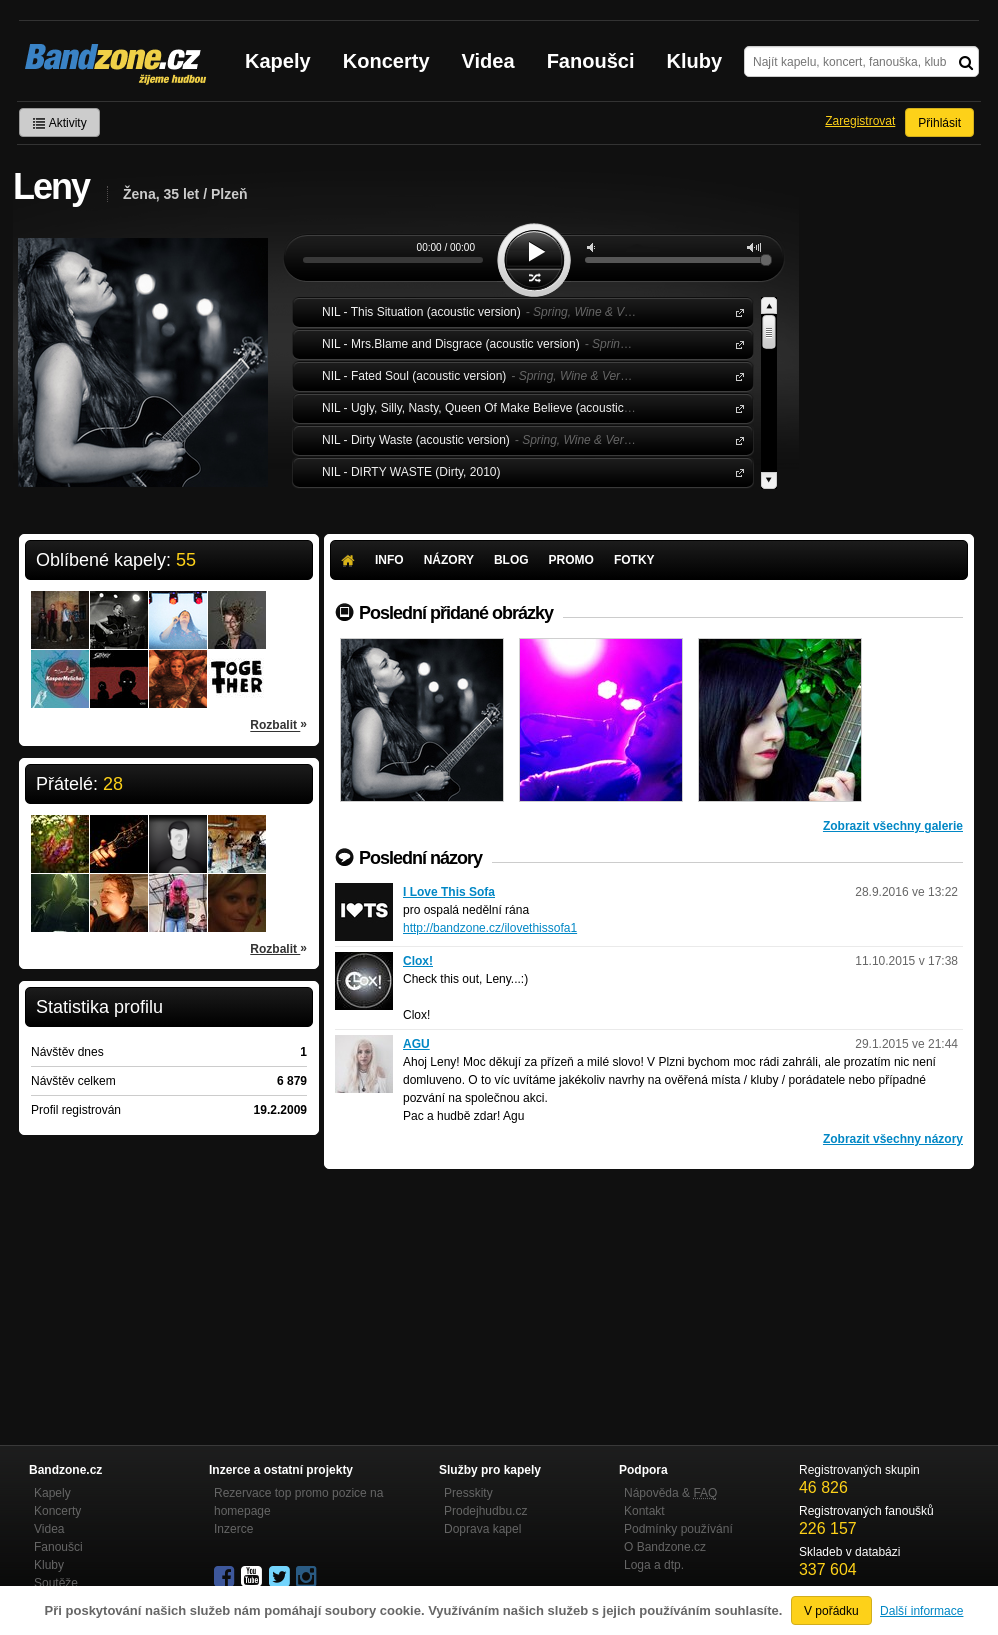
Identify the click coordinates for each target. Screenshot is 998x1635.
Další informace (921, 1611)
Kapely (278, 61)
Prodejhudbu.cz (485, 1511)
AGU (416, 1044)
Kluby (695, 61)
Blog (511, 560)
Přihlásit (939, 123)
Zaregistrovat (860, 121)
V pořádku (831, 1611)
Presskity (468, 1493)
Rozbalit (278, 724)
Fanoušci (591, 61)
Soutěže (56, 1583)
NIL (736, 311)
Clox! (418, 961)
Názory (449, 560)
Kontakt (644, 1511)
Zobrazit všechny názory (893, 1139)
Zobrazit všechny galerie (893, 826)
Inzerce (233, 1529)
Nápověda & (670, 1493)
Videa (488, 61)
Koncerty (386, 61)
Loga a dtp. (654, 1565)
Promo (571, 560)
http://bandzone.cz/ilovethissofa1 (490, 928)
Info (389, 560)
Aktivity (59, 123)
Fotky (634, 560)
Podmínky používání (678, 1529)
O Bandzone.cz (665, 1547)
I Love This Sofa (449, 892)
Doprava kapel (482, 1529)
